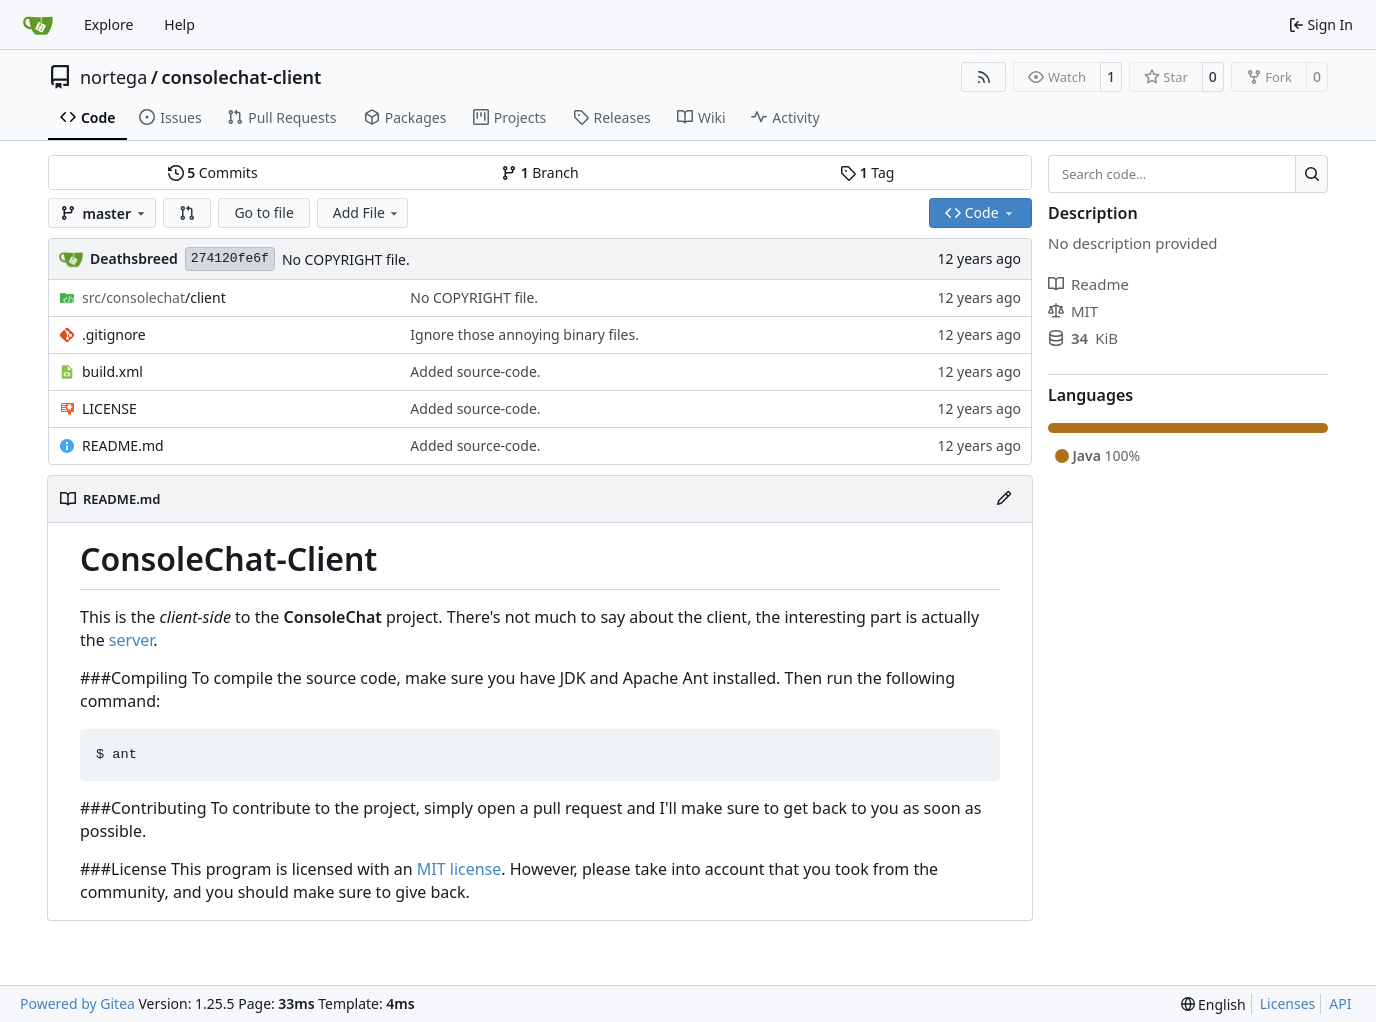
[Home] (38, 25)
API (1340, 1003)
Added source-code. (475, 371)
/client (154, 297)
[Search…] (1311, 174)
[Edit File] (1004, 499)
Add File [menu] (367, 212)
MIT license (459, 869)
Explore (108, 24)
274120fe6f (230, 258)
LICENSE (109, 408)
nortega (113, 77)
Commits (213, 172)
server (131, 640)
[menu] (1213, 1004)
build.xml (112, 371)
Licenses (1288, 1003)
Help (179, 24)
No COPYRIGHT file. (346, 259)
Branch (540, 172)
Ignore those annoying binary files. (524, 334)
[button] (187, 213)
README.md (123, 445)
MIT (1073, 311)
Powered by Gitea (77, 1003)
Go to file (263, 212)
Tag (867, 172)
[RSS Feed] (984, 77)
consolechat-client (241, 77)
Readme (1088, 284)
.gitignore (114, 334)
